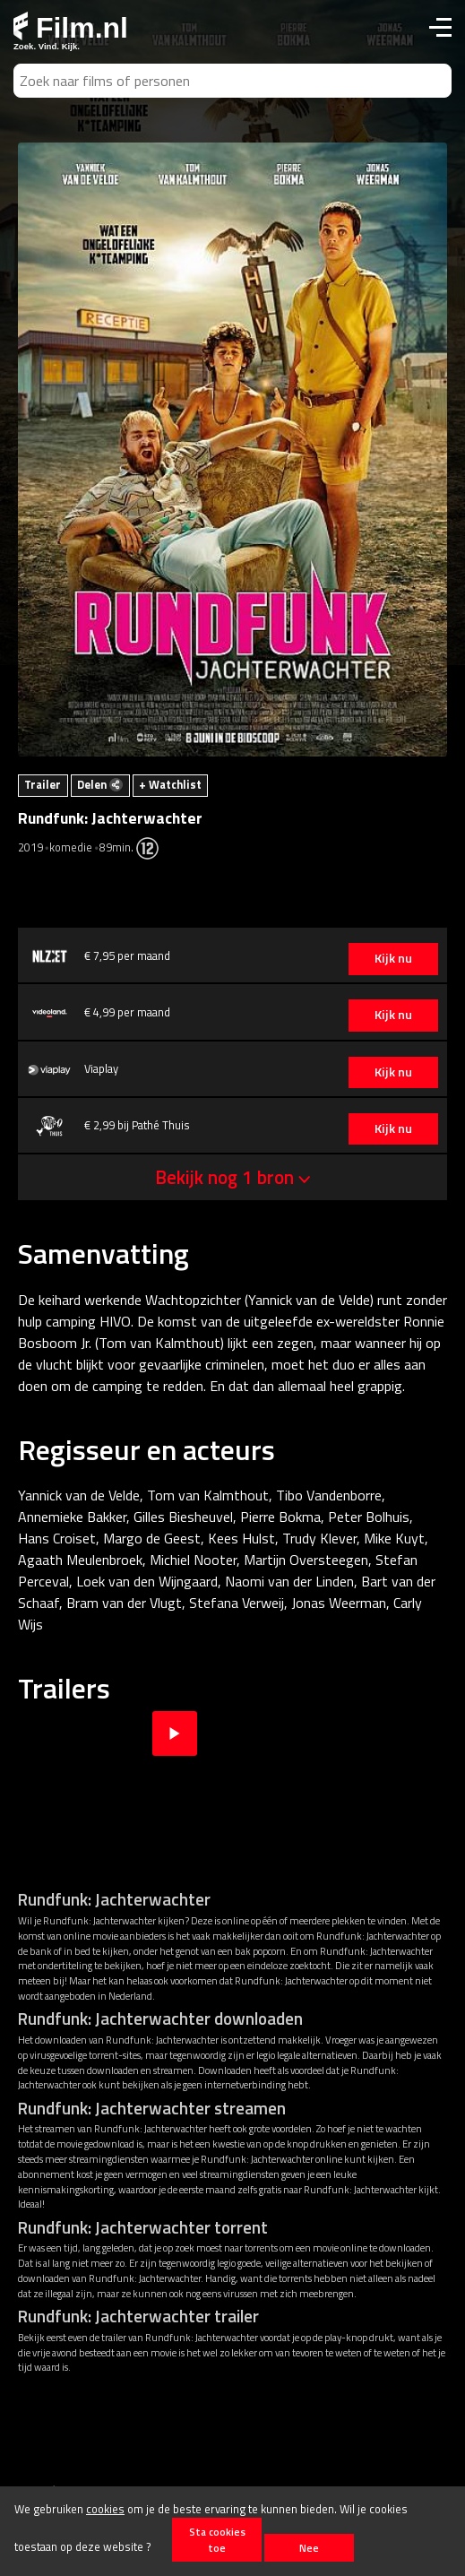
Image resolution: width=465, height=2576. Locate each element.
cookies (105, 2509)
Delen (100, 784)
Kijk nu (393, 958)
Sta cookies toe (217, 2539)
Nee (309, 2547)
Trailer (42, 784)
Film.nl (70, 28)
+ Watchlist (170, 784)
